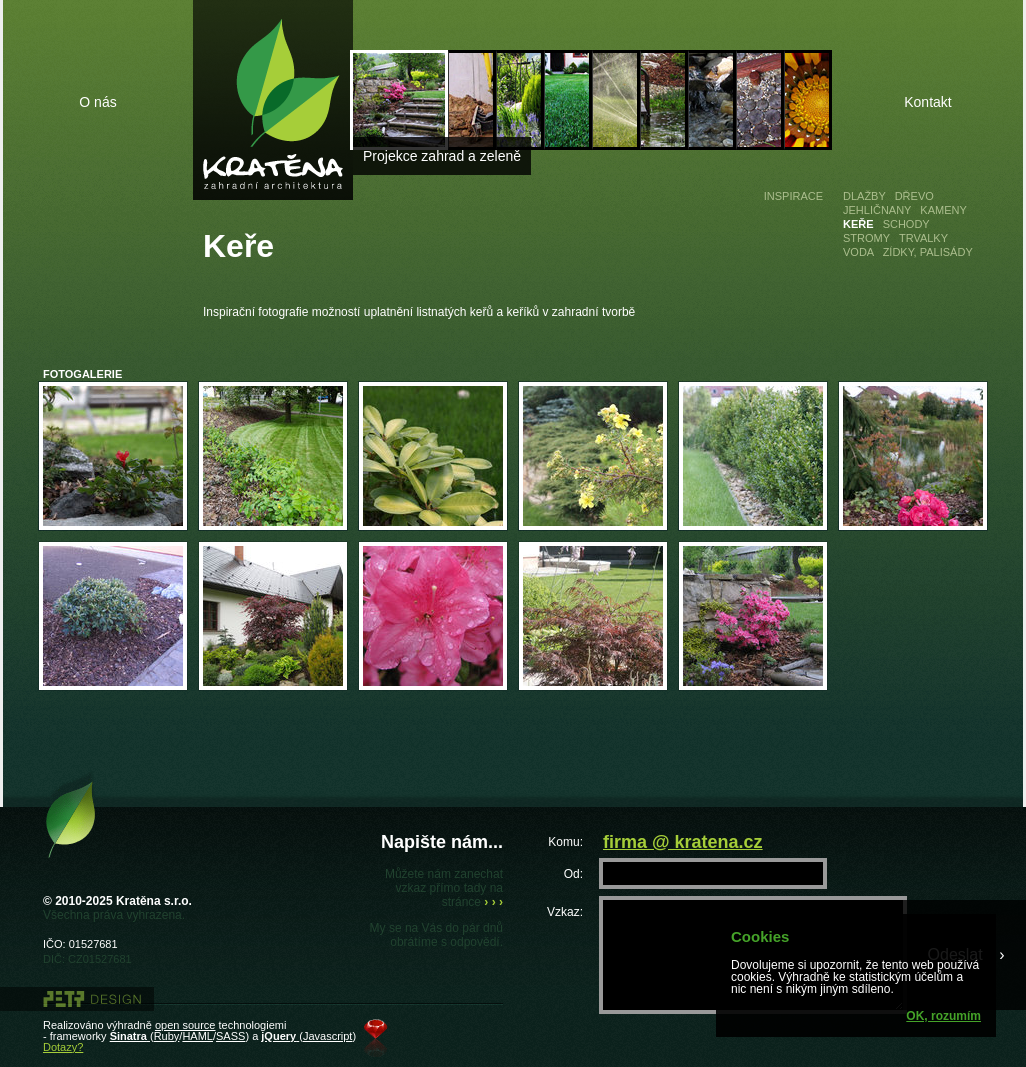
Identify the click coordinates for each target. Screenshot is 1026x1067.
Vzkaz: (565, 911)
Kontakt (927, 102)
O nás (97, 102)
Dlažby (864, 196)
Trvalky (923, 238)
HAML (197, 1036)
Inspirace (793, 196)
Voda (858, 252)
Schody (906, 224)
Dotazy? (63, 1047)
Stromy (866, 238)
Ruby (167, 1036)
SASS (230, 1036)
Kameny (943, 210)
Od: (573, 873)
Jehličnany (877, 210)
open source (185, 1025)
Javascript (328, 1036)
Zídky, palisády (928, 252)
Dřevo (914, 196)
